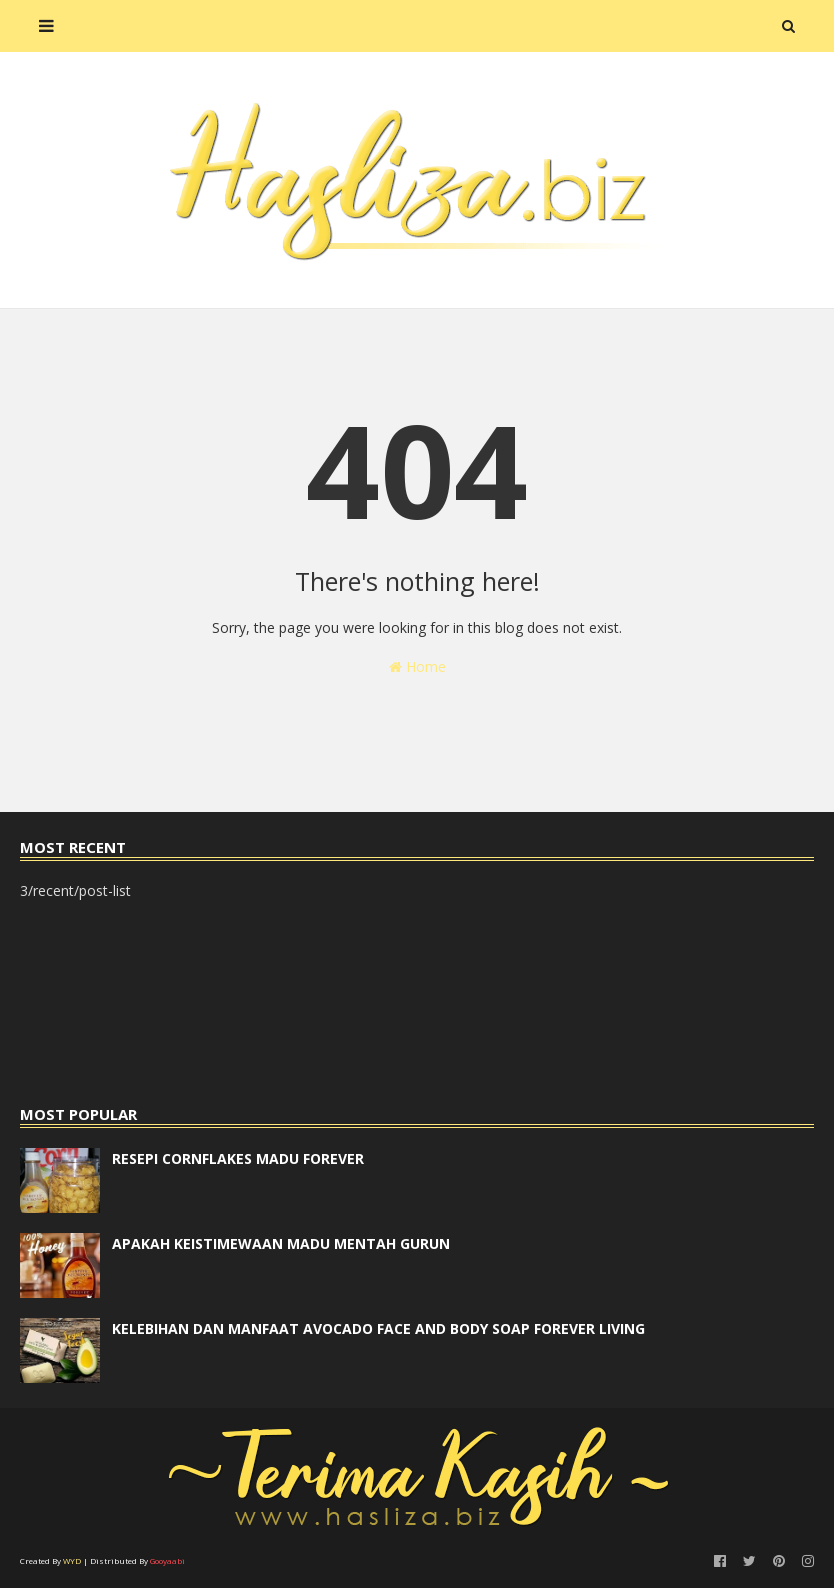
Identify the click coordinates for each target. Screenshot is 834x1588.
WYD (72, 1560)
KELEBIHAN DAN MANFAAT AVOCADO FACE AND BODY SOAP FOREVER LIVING (378, 1328)
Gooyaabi (167, 1560)
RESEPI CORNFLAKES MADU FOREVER (238, 1158)
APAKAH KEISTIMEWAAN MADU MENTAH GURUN (281, 1243)
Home (417, 666)
